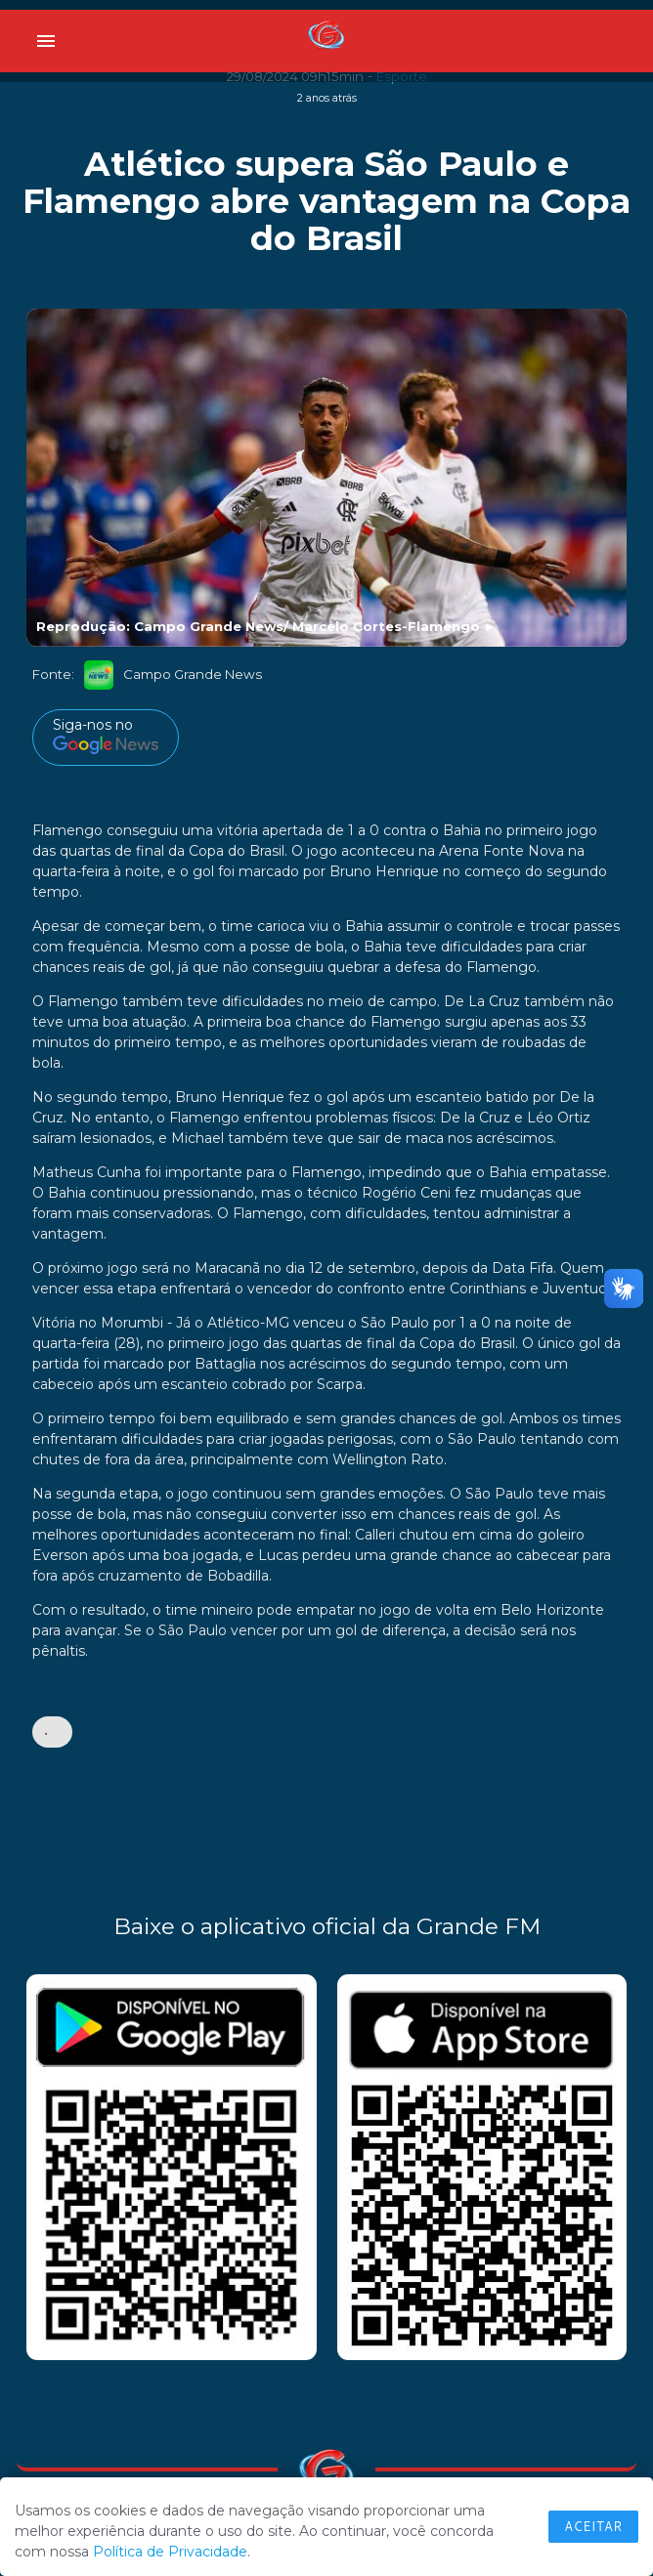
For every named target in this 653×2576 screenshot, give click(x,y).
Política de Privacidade (170, 2551)
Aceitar (593, 2526)
